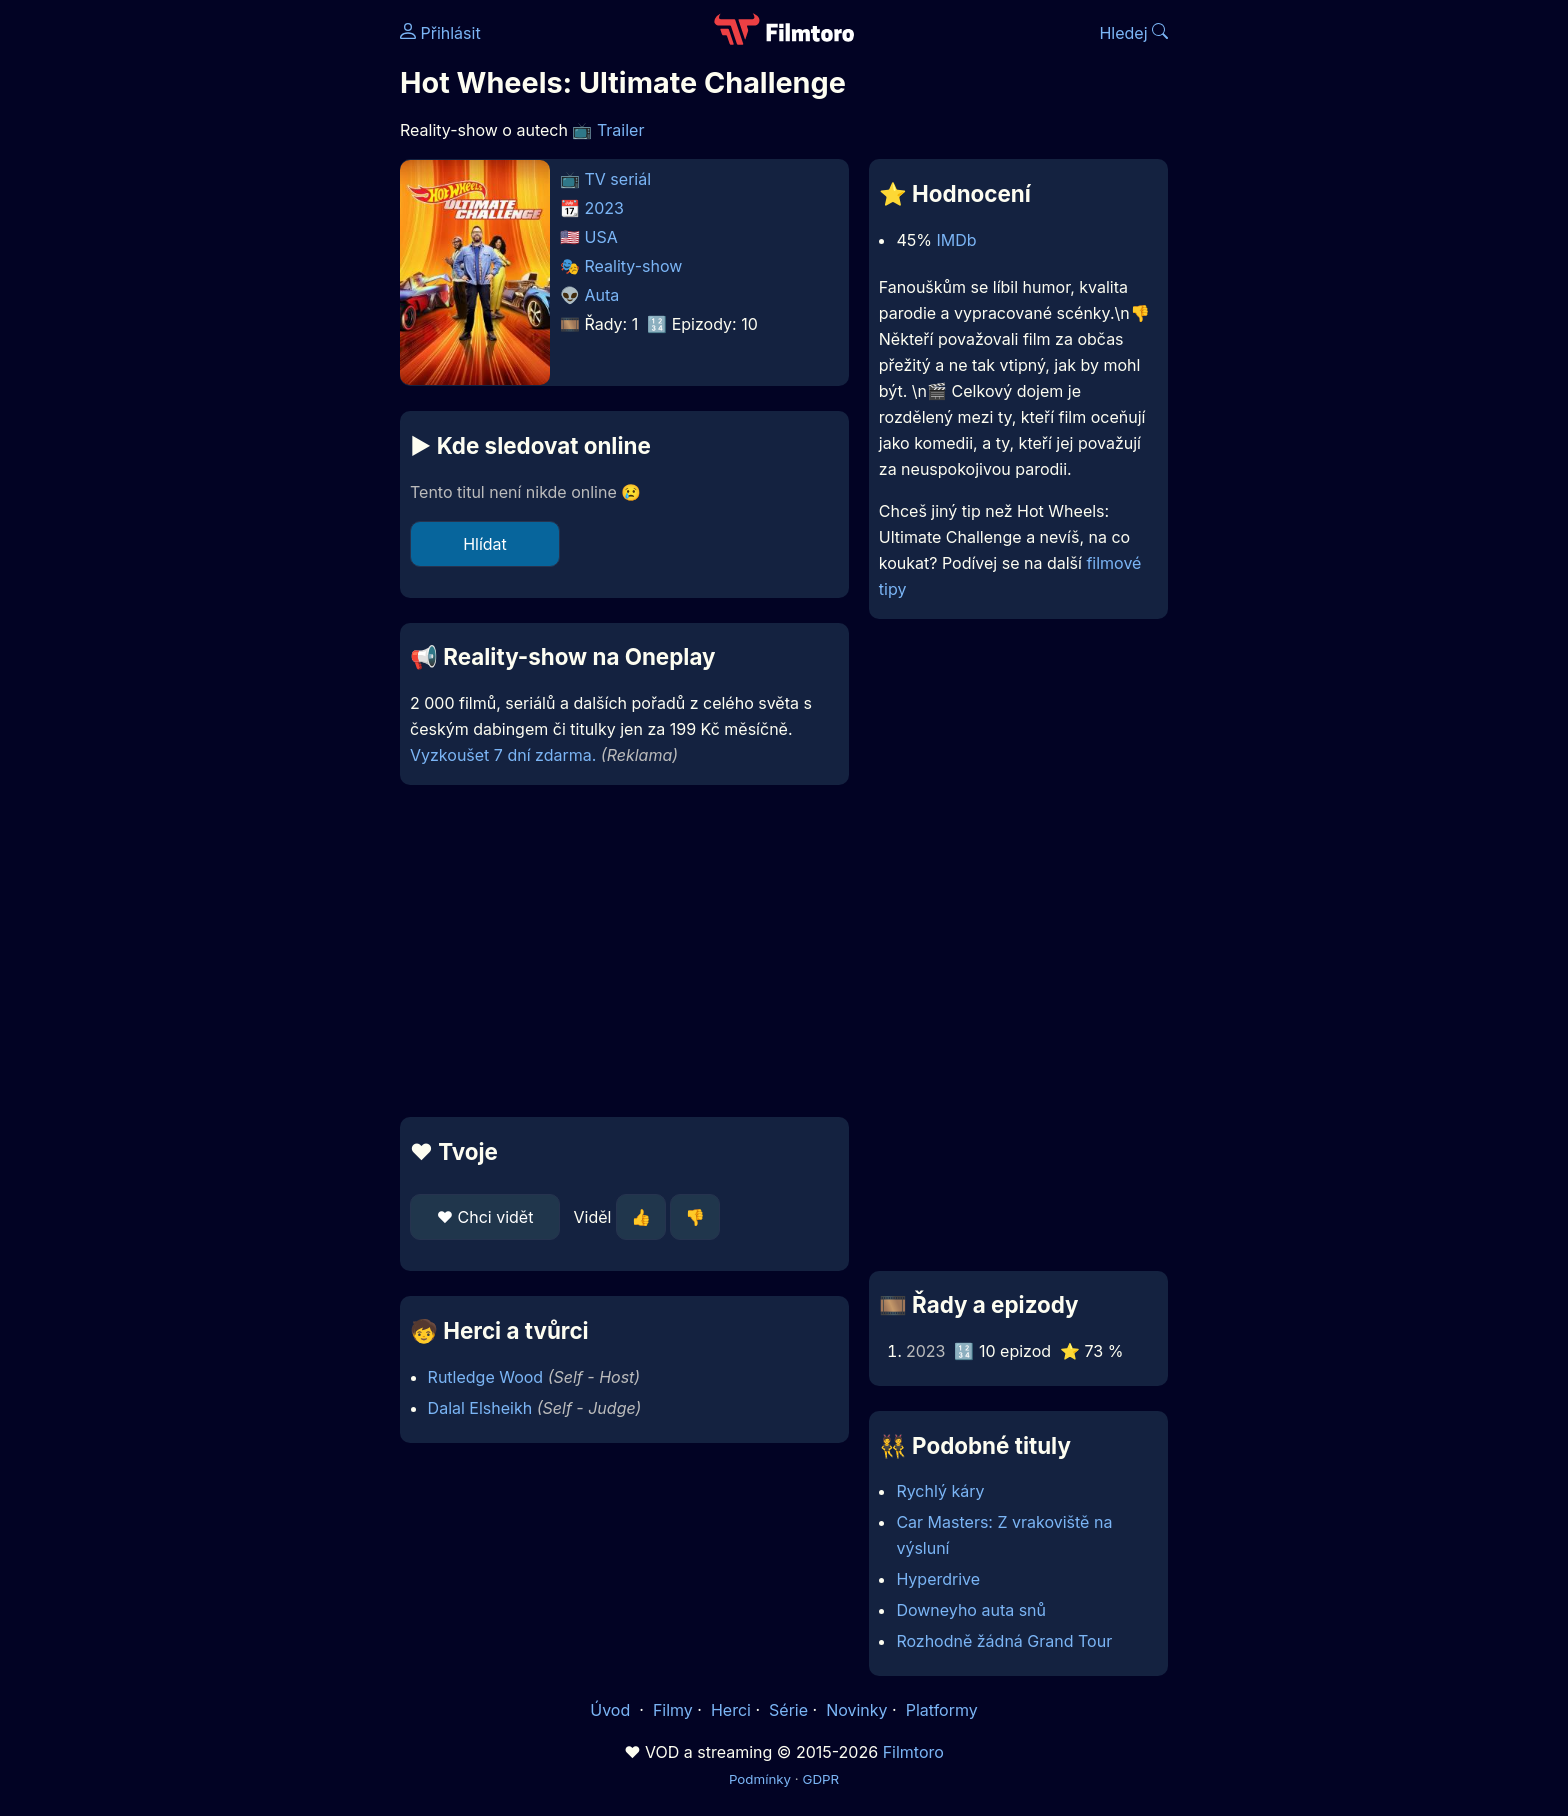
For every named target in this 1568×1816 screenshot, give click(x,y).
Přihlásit (440, 33)
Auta (602, 295)
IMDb (956, 240)
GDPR (820, 1779)
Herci (731, 1710)
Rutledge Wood (486, 1377)
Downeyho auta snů (971, 1610)
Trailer (621, 130)
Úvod (612, 1710)
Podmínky (760, 1779)
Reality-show (634, 266)
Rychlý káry (940, 1491)
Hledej (1133, 33)
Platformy (942, 1710)
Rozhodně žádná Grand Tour (1004, 1641)
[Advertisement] (255, 308)
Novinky (856, 1710)
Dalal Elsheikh (480, 1408)
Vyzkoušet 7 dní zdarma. (503, 755)
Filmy (673, 1710)
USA (601, 237)
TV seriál (618, 179)
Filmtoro (913, 1752)
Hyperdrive (938, 1579)
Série (788, 1710)
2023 (605, 208)
